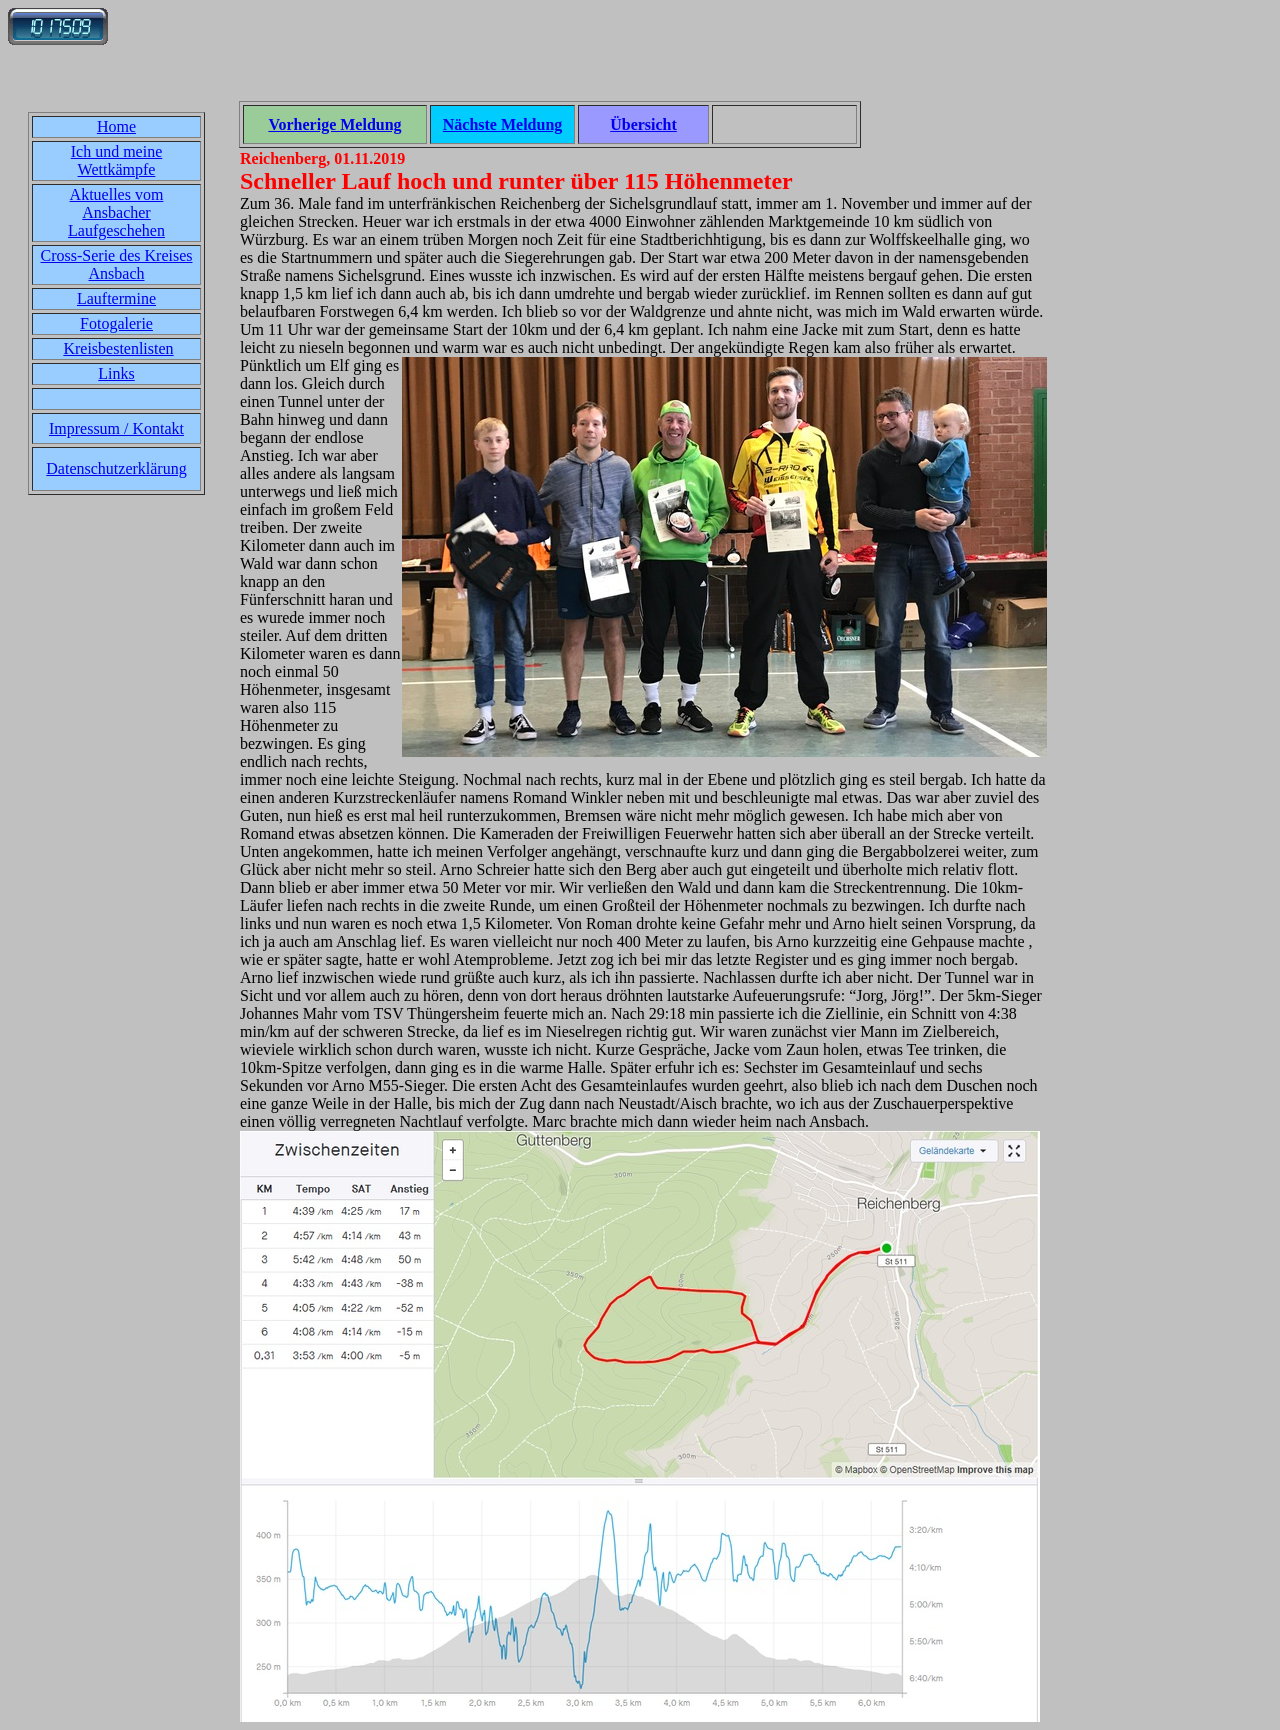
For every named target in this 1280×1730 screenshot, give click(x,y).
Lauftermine (116, 298)
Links (116, 373)
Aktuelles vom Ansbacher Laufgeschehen (116, 212)
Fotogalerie (116, 323)
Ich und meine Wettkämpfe (117, 160)
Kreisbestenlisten (118, 348)
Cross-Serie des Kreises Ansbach (117, 264)
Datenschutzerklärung (116, 468)
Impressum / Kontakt (116, 428)
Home (116, 126)
